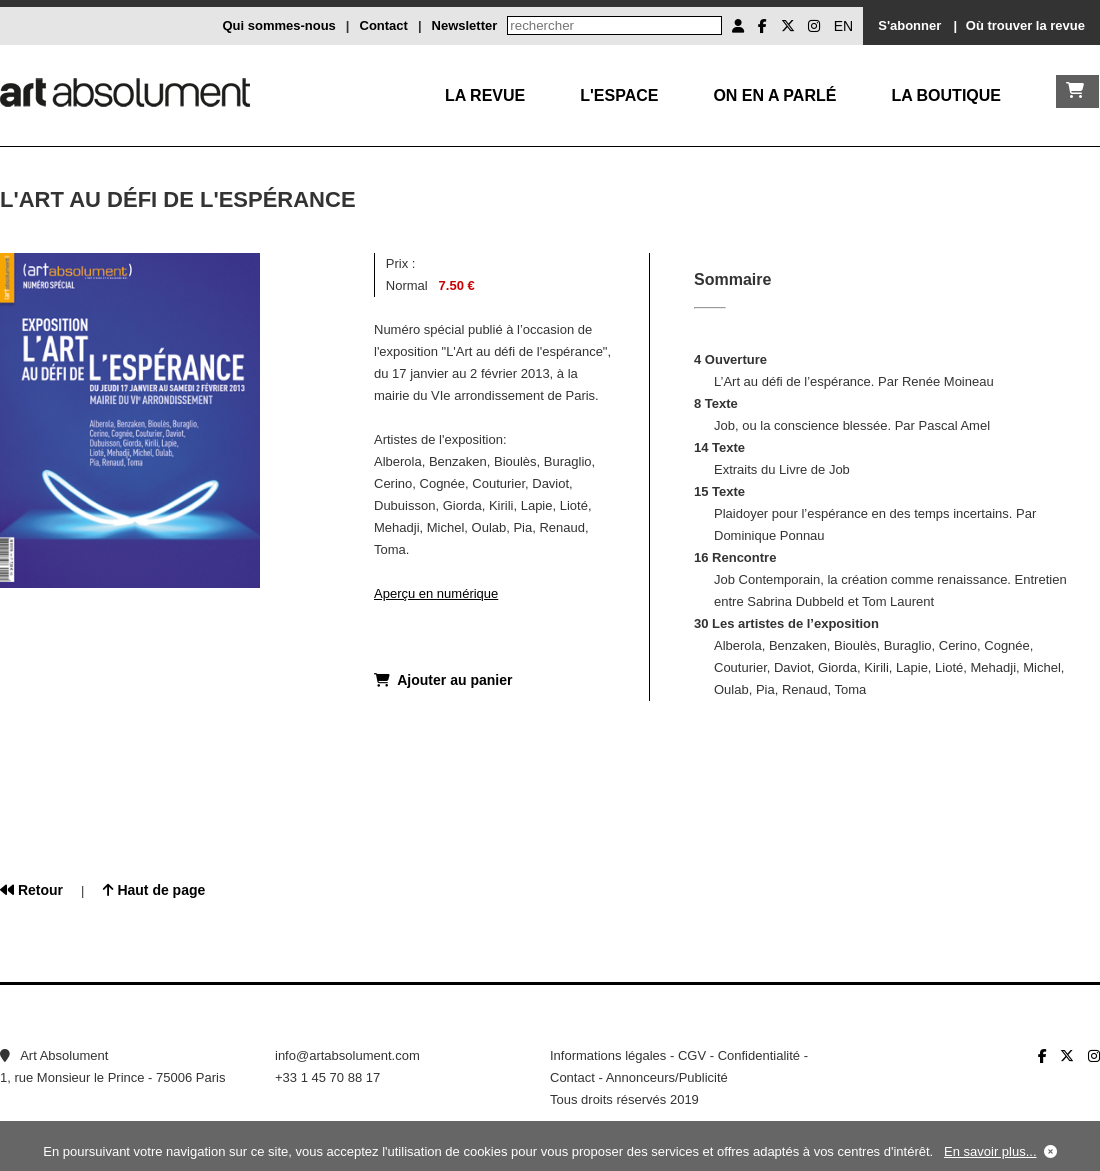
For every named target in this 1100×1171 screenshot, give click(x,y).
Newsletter (465, 25)
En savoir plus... (990, 1151)
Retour (31, 890)
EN (843, 26)
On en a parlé (774, 95)
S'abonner (909, 25)
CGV (692, 1055)
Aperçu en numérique (436, 593)
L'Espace (619, 95)
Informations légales (608, 1055)
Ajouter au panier (443, 680)
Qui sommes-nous (278, 25)
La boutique (946, 95)
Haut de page (154, 890)
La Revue (485, 95)
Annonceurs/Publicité (667, 1077)
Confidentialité (759, 1055)
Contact (384, 25)
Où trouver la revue (1025, 25)
